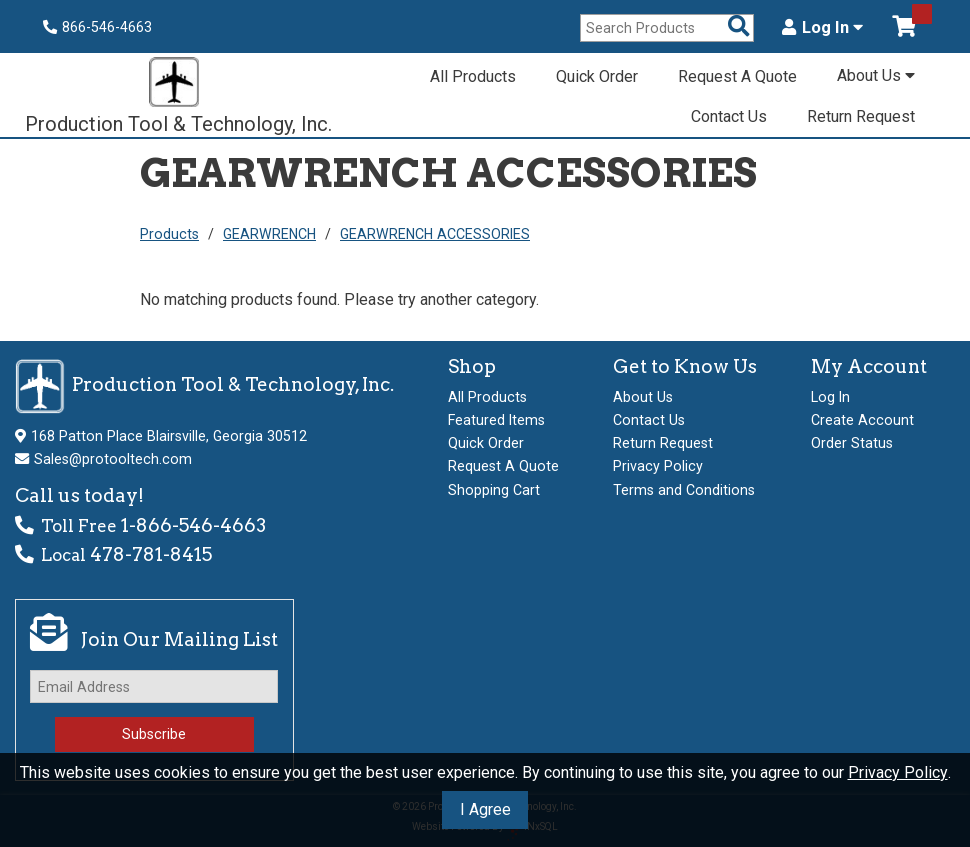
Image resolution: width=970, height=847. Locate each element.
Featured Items (496, 420)
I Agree (485, 809)
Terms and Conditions (684, 490)
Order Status (852, 443)
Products (169, 234)
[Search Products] (739, 27)
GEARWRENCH (269, 234)
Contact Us (729, 116)
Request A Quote (737, 76)
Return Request (861, 116)
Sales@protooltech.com (113, 459)
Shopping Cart (494, 490)
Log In (822, 28)
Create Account (862, 420)
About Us (876, 75)
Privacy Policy (898, 772)
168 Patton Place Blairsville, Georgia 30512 (169, 436)
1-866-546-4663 (193, 525)
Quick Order (597, 76)
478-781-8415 (151, 554)
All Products (473, 76)
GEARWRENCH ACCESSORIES (435, 234)
